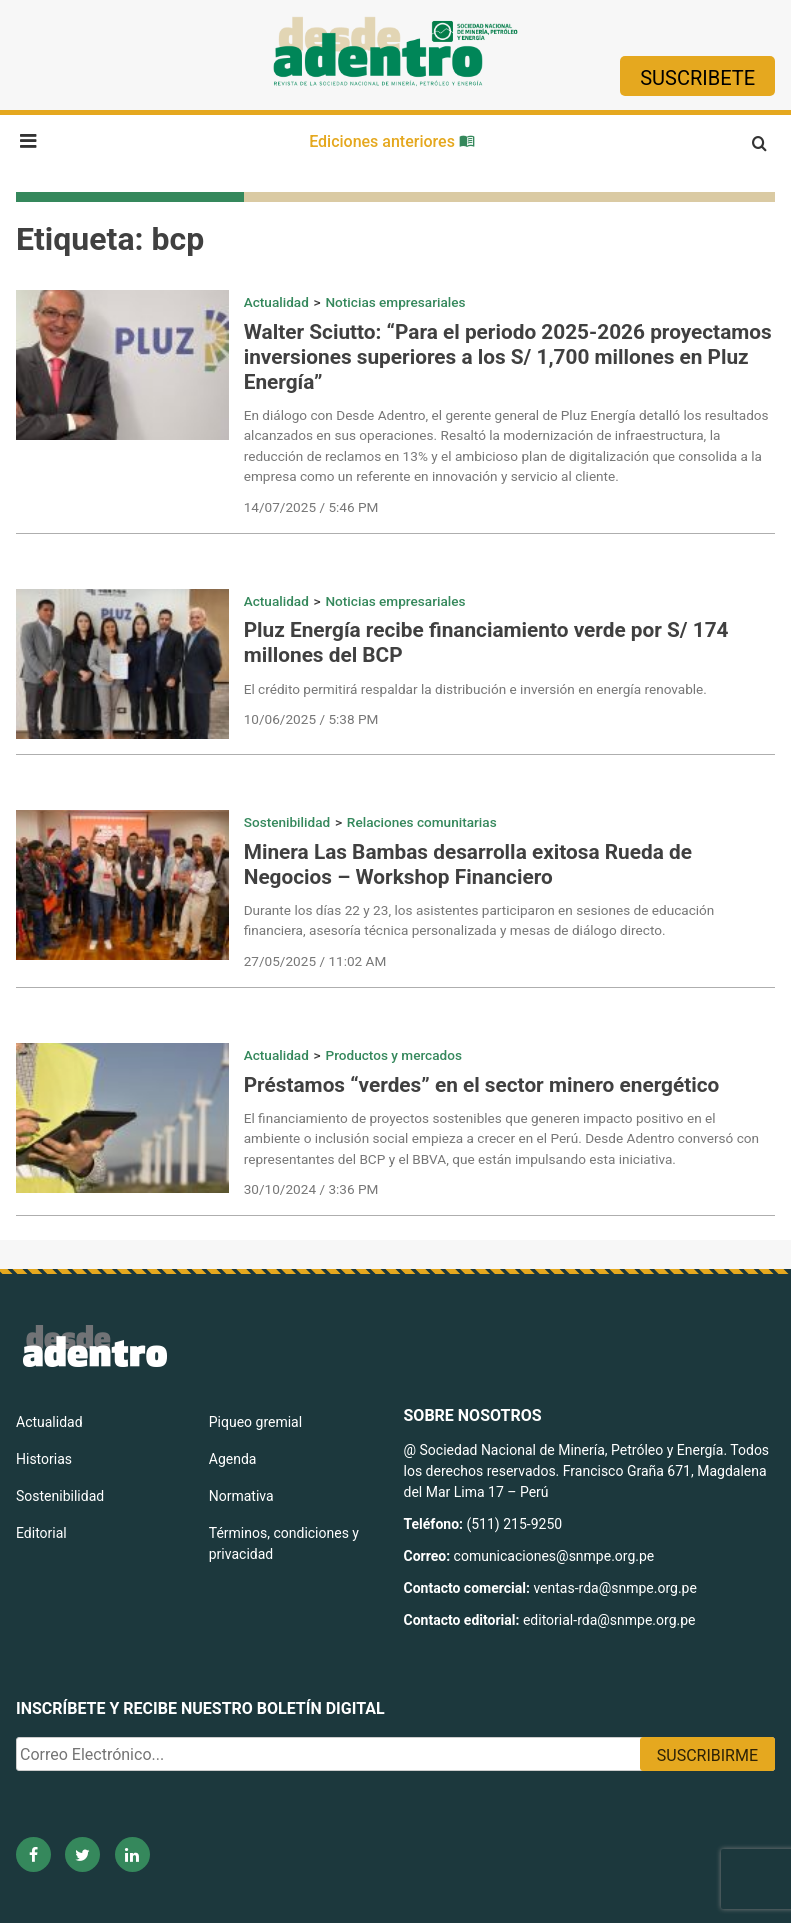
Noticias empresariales (395, 302)
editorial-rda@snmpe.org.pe (609, 1620)
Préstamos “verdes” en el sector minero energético (482, 1085)
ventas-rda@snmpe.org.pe (614, 1588)
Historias (44, 1459)
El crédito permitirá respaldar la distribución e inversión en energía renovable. (475, 689)
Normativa (241, 1496)
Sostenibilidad (287, 822)
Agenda (233, 1459)
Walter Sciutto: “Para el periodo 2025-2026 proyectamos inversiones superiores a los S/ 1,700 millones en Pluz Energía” (508, 357)
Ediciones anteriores (392, 141)
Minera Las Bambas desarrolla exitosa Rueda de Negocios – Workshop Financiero (468, 864)
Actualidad (276, 302)
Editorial (41, 1533)
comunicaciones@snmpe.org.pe (556, 1556)
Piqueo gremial (255, 1422)
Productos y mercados (393, 1055)
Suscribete (697, 78)
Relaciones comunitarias (422, 822)
